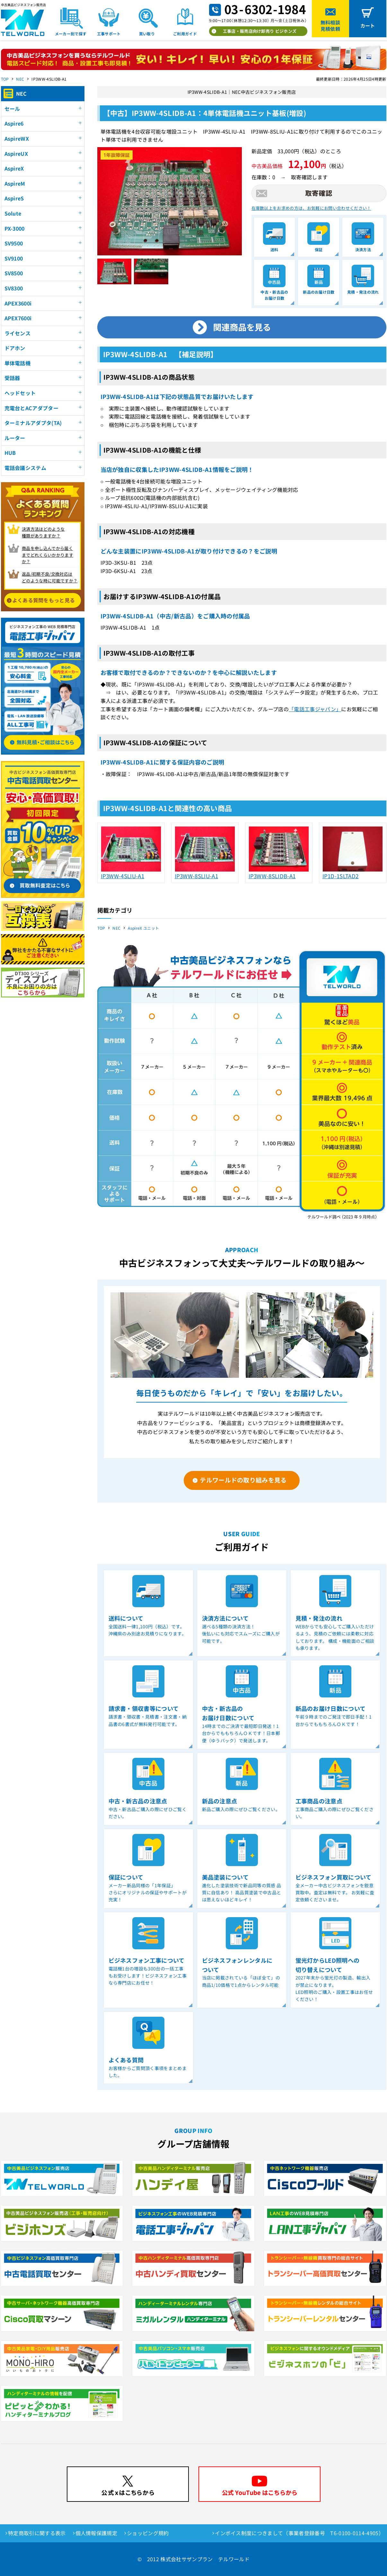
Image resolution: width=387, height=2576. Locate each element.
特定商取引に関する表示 (37, 2533)
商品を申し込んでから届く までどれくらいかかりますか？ (47, 555)
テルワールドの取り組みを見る (243, 1479)
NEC (20, 79)
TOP (5, 79)
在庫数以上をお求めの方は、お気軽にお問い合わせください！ (311, 208)
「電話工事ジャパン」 (315, 709)
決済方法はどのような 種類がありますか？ (43, 532)
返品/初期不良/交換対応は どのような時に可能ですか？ (49, 577)
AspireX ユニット (143, 928)
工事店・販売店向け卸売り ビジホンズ (260, 31)
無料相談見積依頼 (330, 25)
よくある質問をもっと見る (43, 600)
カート (367, 25)
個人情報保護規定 (96, 2533)
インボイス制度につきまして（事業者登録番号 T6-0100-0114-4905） (299, 2533)
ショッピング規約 (148, 2533)
